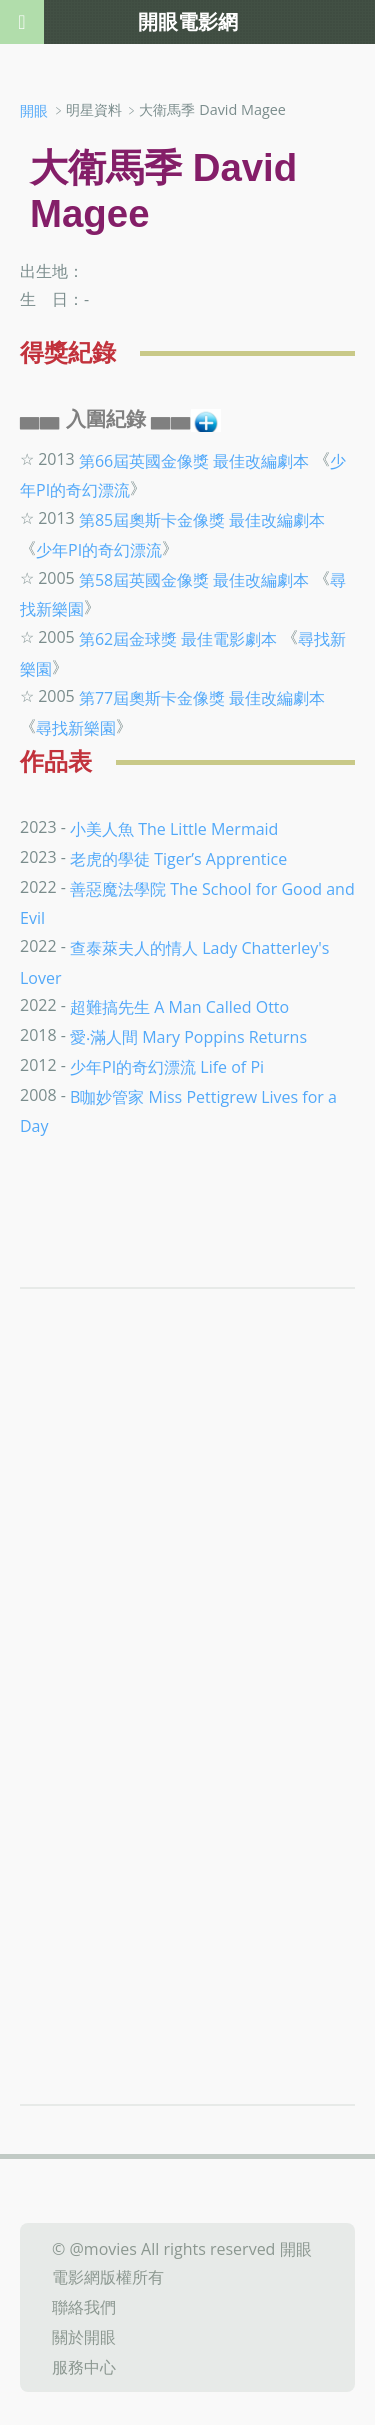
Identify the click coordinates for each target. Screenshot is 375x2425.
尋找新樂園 (76, 728)
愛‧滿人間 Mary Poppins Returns (188, 1037)
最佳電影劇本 (229, 639)
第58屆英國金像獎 (144, 579)
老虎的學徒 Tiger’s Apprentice (178, 859)
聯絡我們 (84, 2307)
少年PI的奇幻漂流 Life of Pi (167, 1067)
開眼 (34, 110)
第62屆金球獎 (128, 639)
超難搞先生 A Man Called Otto (179, 1007)
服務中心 (84, 2366)
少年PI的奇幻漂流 (99, 550)
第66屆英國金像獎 (144, 460)
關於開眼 (84, 2337)
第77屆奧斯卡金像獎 (152, 698)
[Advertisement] (187, 1566)
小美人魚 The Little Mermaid (174, 829)
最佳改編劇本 (261, 460)
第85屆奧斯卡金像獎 (152, 520)
